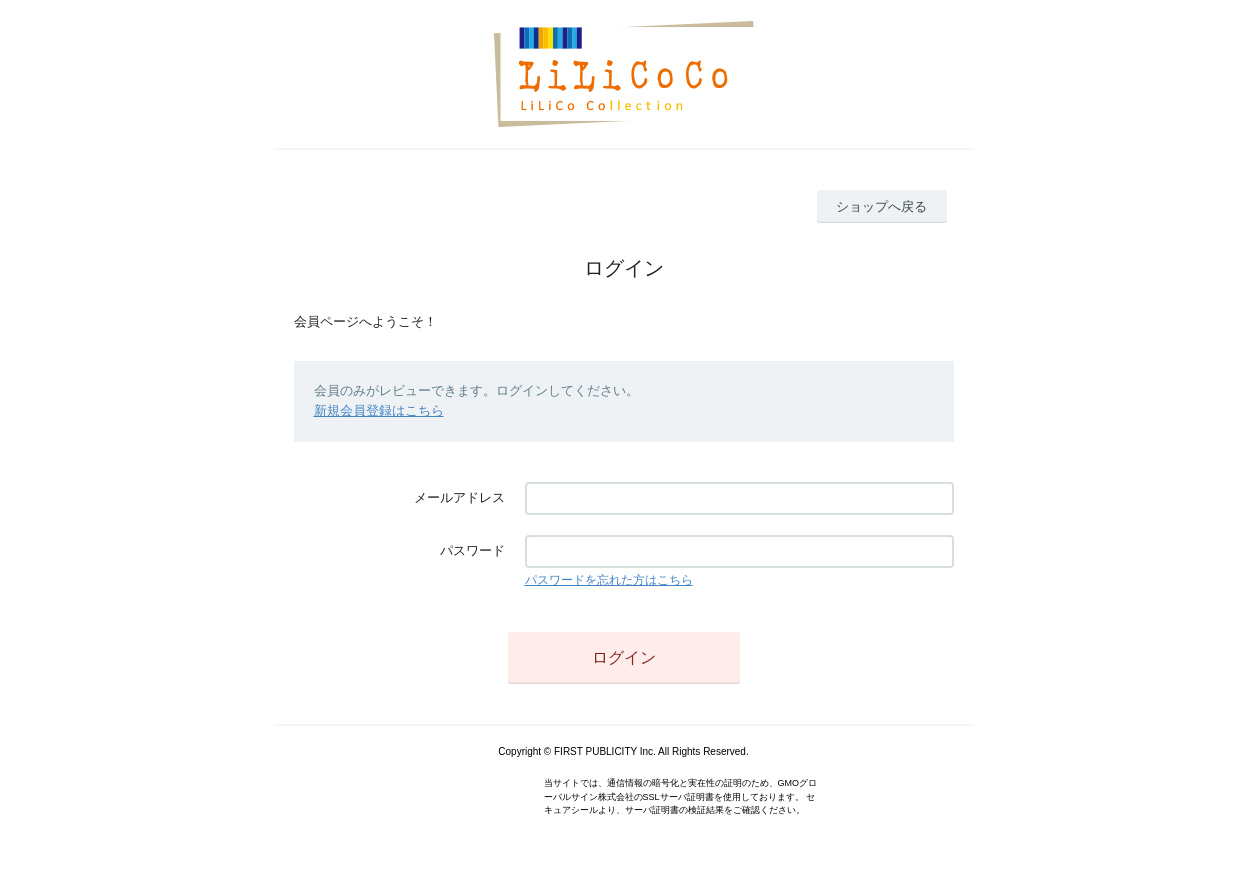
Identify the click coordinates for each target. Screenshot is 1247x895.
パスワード (472, 550)
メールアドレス (459, 497)
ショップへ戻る (881, 206)
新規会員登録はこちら (379, 410)
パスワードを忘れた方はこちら (609, 580)
